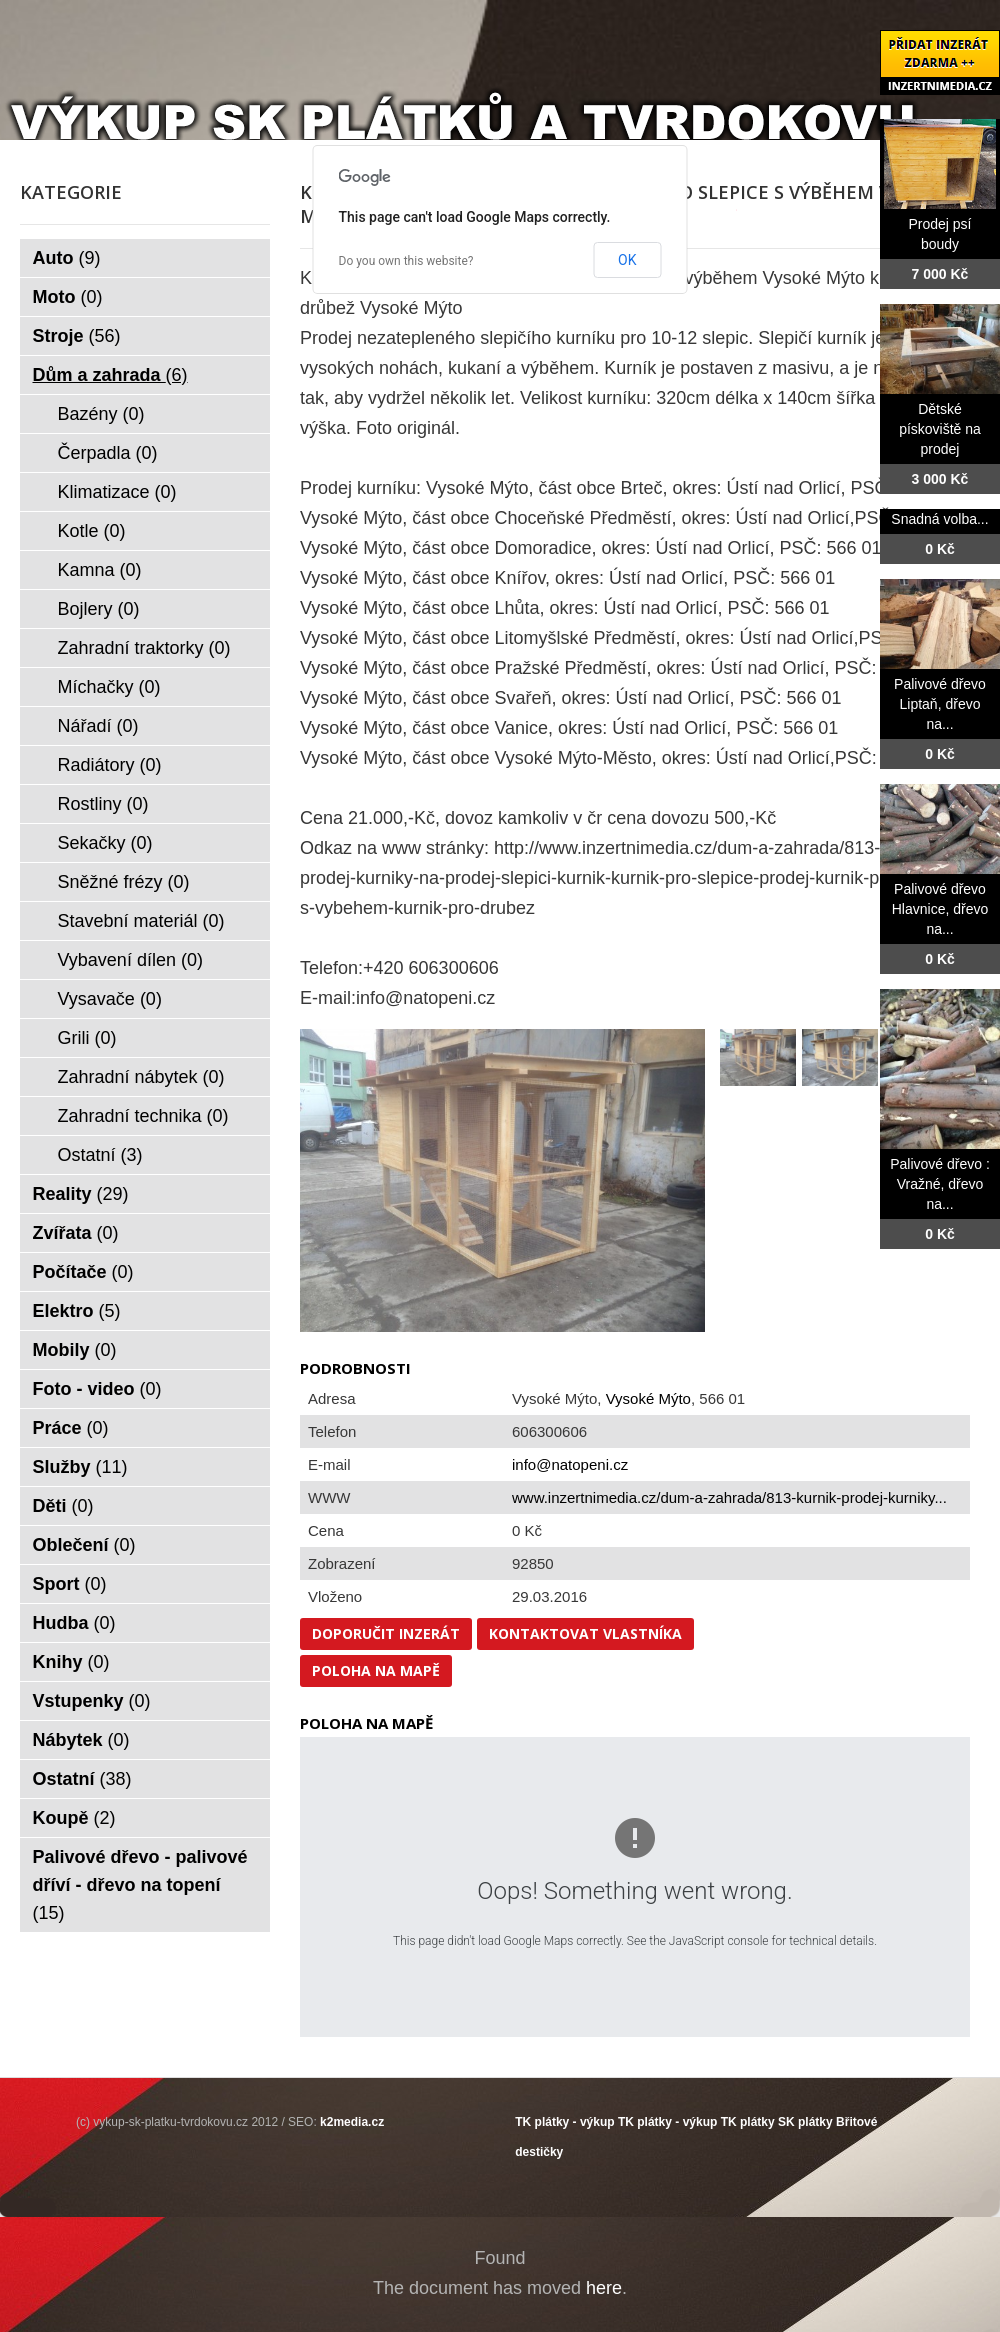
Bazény (101, 414)
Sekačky (105, 843)
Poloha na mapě (376, 1670)
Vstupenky (92, 1701)
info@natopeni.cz (570, 1464)
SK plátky (805, 2122)
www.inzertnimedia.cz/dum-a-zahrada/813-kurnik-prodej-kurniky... (729, 1497)
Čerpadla (108, 453)
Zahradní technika (143, 1116)
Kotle (92, 531)
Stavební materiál (141, 921)
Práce (71, 1428)
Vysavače (110, 999)
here (604, 2288)
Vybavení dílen (130, 960)
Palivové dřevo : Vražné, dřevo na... (940, 1184)
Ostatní (100, 1155)
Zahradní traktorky (144, 648)
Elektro (77, 1311)
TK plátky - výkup (564, 2122)
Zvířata (76, 1233)
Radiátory (110, 765)
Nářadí (98, 726)
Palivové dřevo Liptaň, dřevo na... (940, 704)
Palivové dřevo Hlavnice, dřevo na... (940, 909)
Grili (87, 1038)
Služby (80, 1467)
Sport (70, 1584)
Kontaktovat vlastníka (585, 1633)
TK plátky (748, 2122)
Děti (63, 1506)
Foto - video (97, 1389)
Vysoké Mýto (648, 1398)
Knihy (71, 1662)
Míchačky (109, 687)
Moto (68, 297)
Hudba (74, 1623)
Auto (67, 258)
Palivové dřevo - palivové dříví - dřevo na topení (140, 1885)
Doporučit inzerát (386, 1633)
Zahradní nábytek (141, 1077)
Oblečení (84, 1545)
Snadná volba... (939, 519)
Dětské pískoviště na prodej (940, 429)
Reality (81, 1194)
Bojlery (99, 609)
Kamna (100, 570)
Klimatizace (117, 492)
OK (627, 260)
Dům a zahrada (110, 375)
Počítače (83, 1272)
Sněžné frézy (124, 882)
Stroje (77, 336)
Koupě (74, 1818)
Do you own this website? (406, 261)
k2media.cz (352, 2122)
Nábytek (81, 1740)
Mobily (75, 1350)
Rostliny (103, 804)
